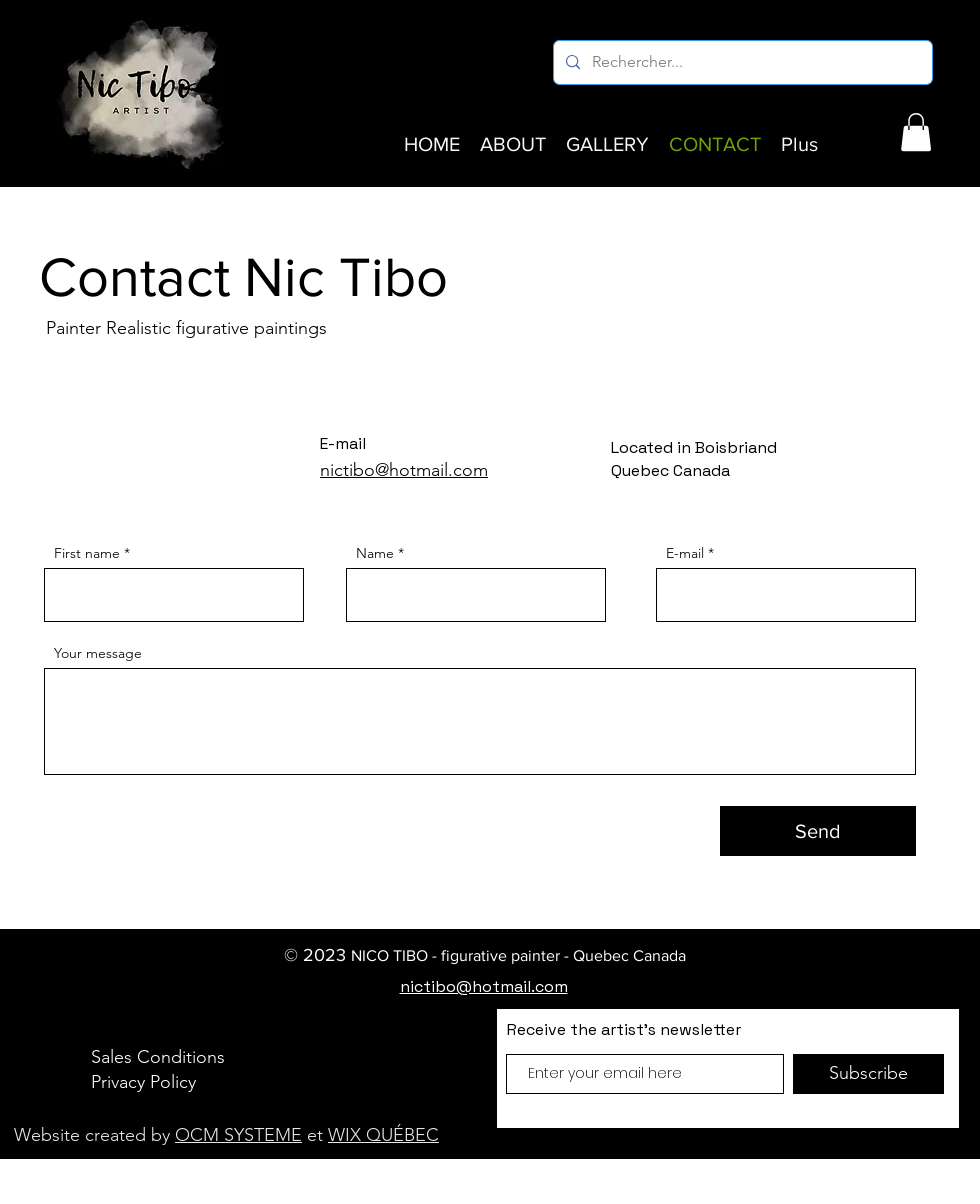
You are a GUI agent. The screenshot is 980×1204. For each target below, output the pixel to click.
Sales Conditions (158, 1057)
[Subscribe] (868, 1074)
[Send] (818, 831)
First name (87, 553)
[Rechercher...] (741, 62)
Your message (98, 653)
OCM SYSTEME (238, 1135)
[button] (916, 132)
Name (375, 553)
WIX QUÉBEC (383, 1135)
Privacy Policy (143, 1082)
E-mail (685, 553)
